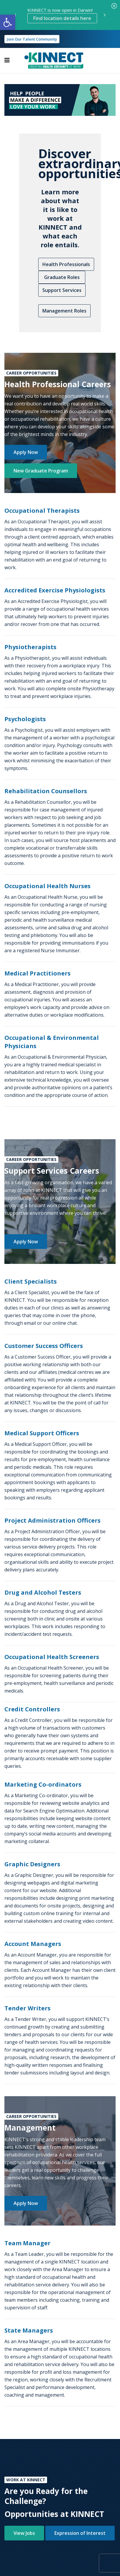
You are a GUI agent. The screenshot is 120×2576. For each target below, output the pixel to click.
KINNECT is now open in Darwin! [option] (62, 15)
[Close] (114, 6)
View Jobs (24, 2533)
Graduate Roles (62, 277)
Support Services (61, 290)
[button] (7, 22)
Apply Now (26, 452)
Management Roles (64, 311)
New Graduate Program (41, 470)
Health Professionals (66, 264)
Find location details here (62, 18)
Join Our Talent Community (32, 39)
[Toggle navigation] (7, 60)
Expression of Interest (80, 2533)
